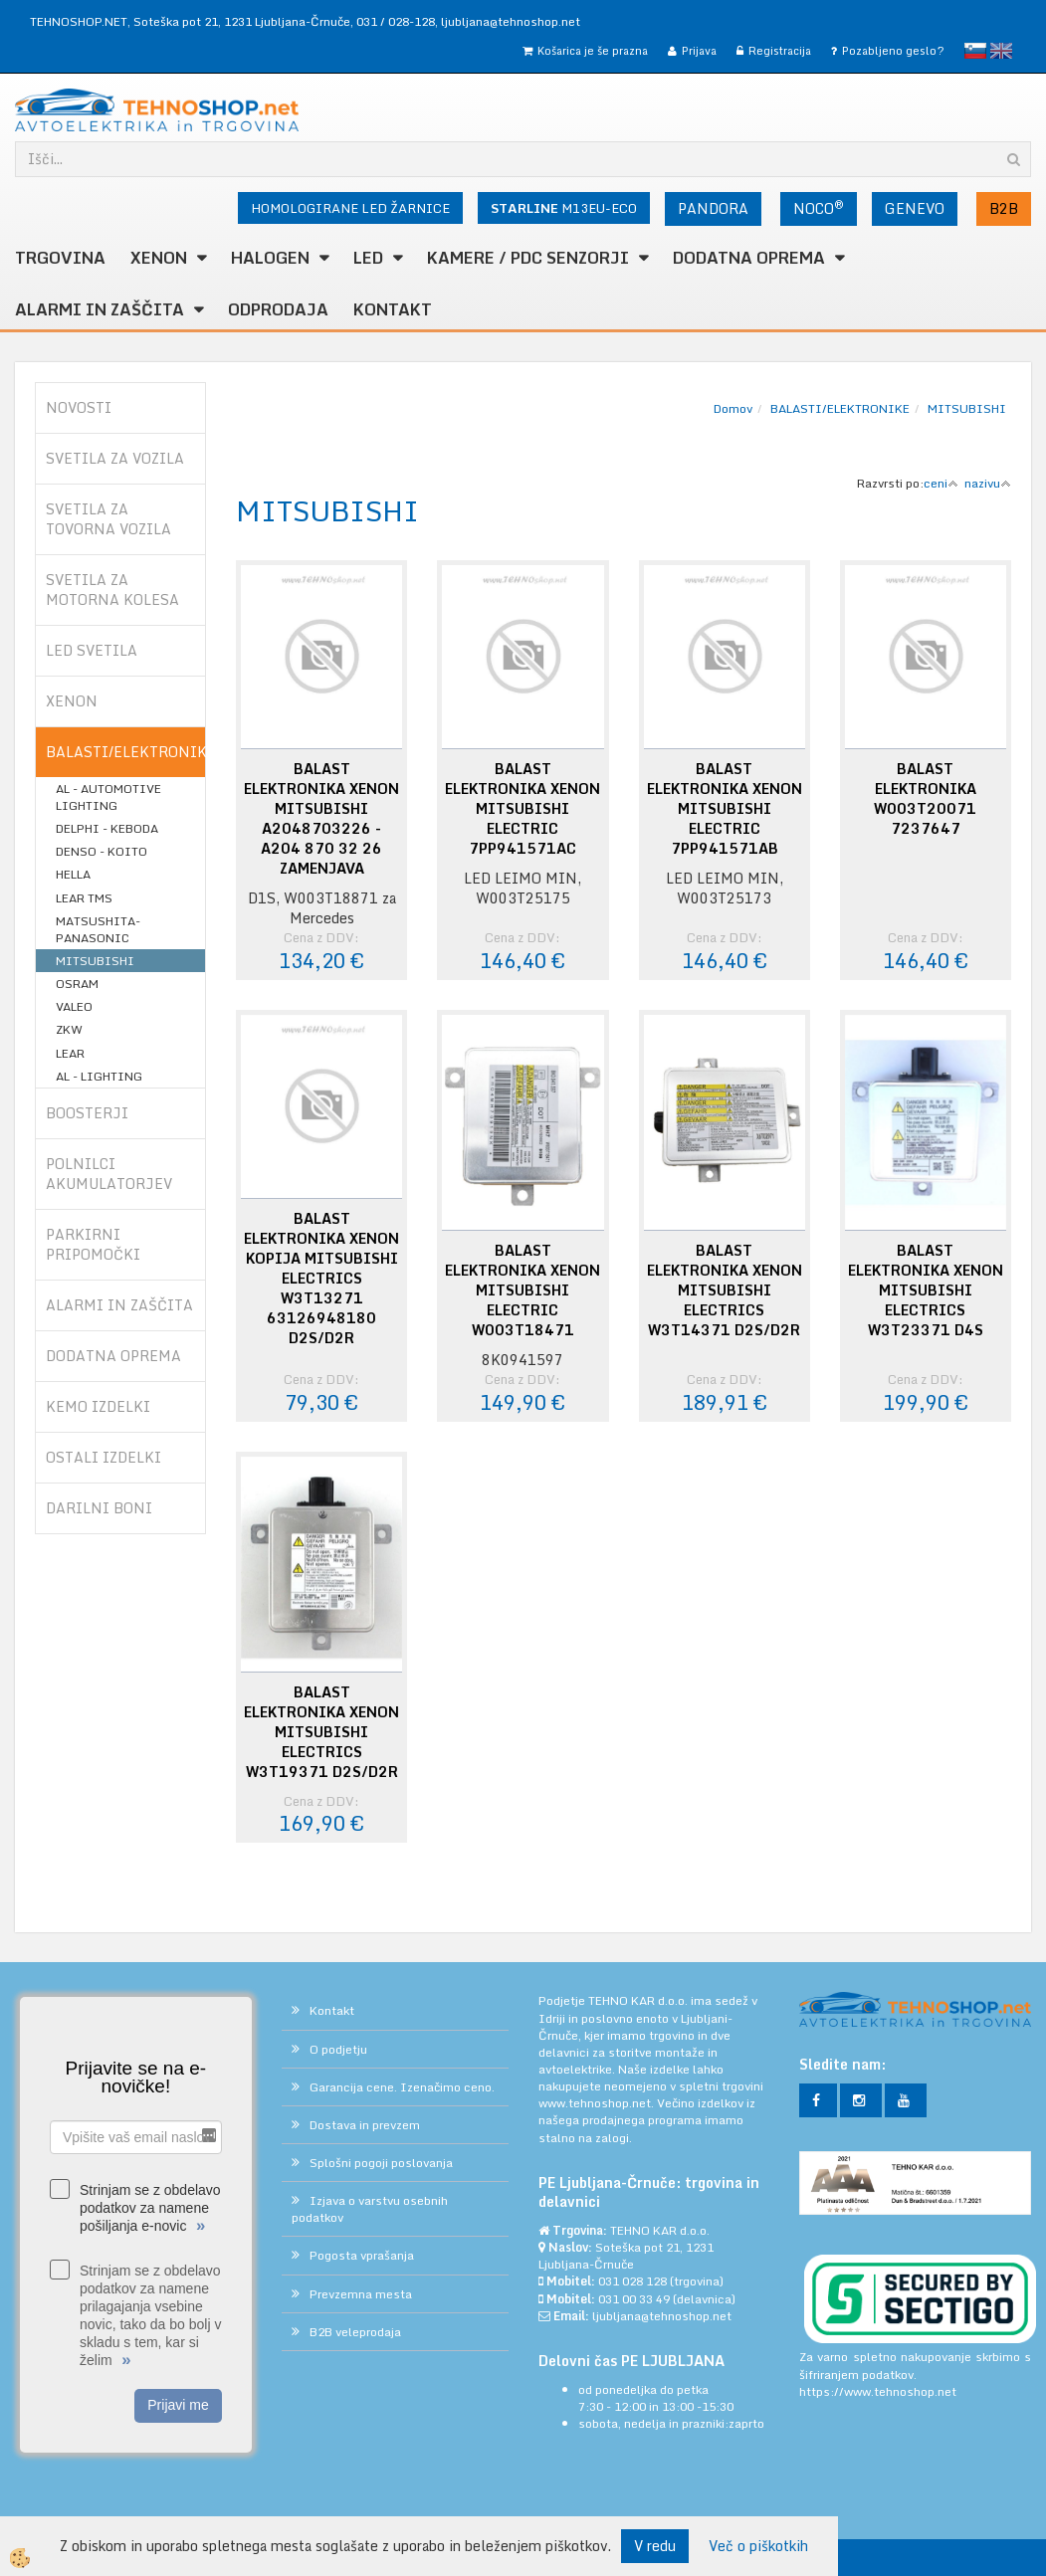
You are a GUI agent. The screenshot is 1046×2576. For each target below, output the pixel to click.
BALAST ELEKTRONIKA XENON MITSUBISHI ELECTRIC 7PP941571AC (522, 809)
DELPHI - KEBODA (107, 828)
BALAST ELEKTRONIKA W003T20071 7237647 (925, 799)
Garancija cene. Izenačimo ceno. (402, 2087)
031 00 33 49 (634, 2298)
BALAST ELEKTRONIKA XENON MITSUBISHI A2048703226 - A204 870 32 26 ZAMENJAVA (321, 819)
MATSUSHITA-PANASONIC (98, 929)
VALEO (74, 1006)
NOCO (818, 208)
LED (368, 258)
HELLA (73, 874)
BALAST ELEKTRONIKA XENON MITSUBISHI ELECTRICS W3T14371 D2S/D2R (724, 1290)
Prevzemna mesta (361, 2293)
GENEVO (914, 208)
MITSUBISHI (95, 960)
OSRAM (77, 983)
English (1001, 51)
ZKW (69, 1029)
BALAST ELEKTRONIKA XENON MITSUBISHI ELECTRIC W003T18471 (522, 1290)
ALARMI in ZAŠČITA (99, 309)
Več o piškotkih (758, 2546)
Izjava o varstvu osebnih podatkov (370, 2209)
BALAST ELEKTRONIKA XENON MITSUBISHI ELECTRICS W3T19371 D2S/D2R (321, 1732)
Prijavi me (177, 2405)
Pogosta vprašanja (362, 2255)
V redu (655, 2545)
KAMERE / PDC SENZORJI (528, 258)
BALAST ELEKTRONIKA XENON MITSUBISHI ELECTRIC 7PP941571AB (724, 809)
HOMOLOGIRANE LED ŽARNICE (350, 208)
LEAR (70, 1053)
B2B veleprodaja (355, 2331)
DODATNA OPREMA (749, 258)
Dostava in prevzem (365, 2124)
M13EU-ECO (564, 208)
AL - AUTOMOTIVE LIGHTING (108, 797)
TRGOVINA (60, 258)
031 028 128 (632, 2281)
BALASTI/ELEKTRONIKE (840, 408)
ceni (941, 483)
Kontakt (392, 309)
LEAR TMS (84, 898)
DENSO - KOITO (101, 851)
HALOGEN (270, 258)
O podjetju (338, 2049)
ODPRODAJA (278, 309)
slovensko (975, 51)
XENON (158, 258)
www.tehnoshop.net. (597, 2102)
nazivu (987, 483)
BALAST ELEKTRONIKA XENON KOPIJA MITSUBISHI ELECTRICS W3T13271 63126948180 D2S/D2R (321, 1278)
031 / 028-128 (395, 21)
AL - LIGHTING (99, 1076)
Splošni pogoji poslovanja (381, 2162)
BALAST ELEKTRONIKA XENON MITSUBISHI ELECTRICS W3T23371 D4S (925, 1290)
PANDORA (713, 208)
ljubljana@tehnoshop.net (510, 21)
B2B (1003, 208)
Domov (733, 408)
